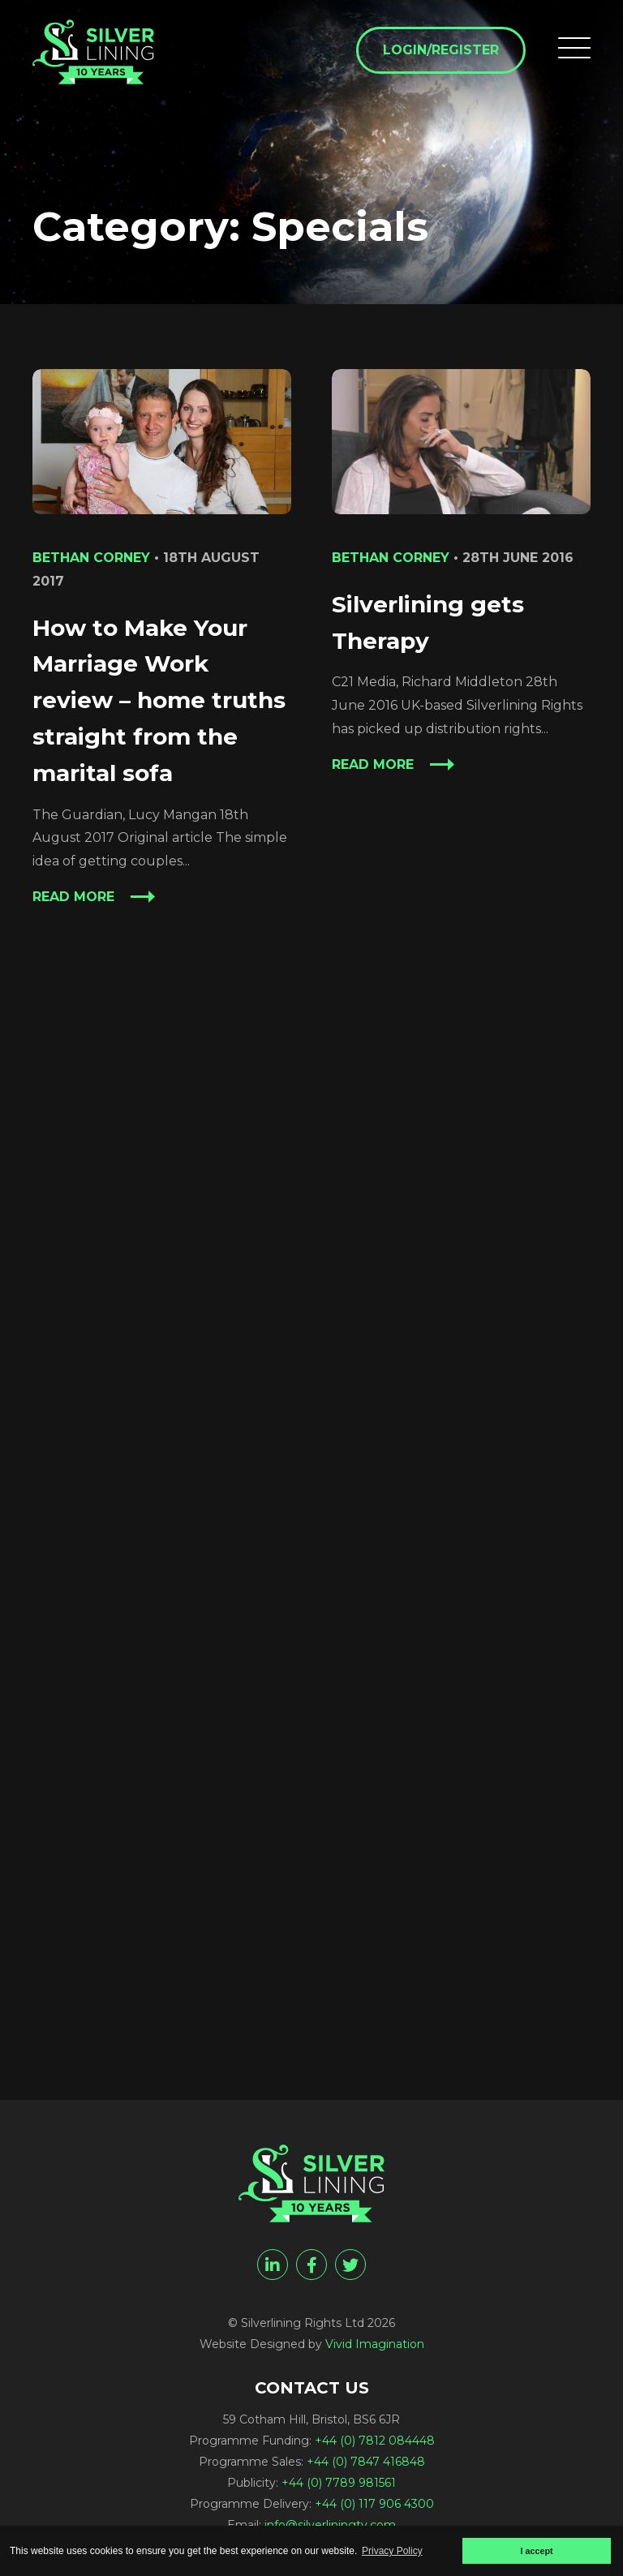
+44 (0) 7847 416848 (366, 2461)
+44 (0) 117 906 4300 (374, 2504)
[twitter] (350, 2264)
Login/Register (441, 50)
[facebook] (311, 2264)
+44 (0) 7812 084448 (375, 2440)
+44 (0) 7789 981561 (338, 2482)
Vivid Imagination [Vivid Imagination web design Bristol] (374, 2344)
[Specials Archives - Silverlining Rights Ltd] (93, 51)
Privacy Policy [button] (392, 2551)
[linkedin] (272, 2264)
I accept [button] (536, 2551)
